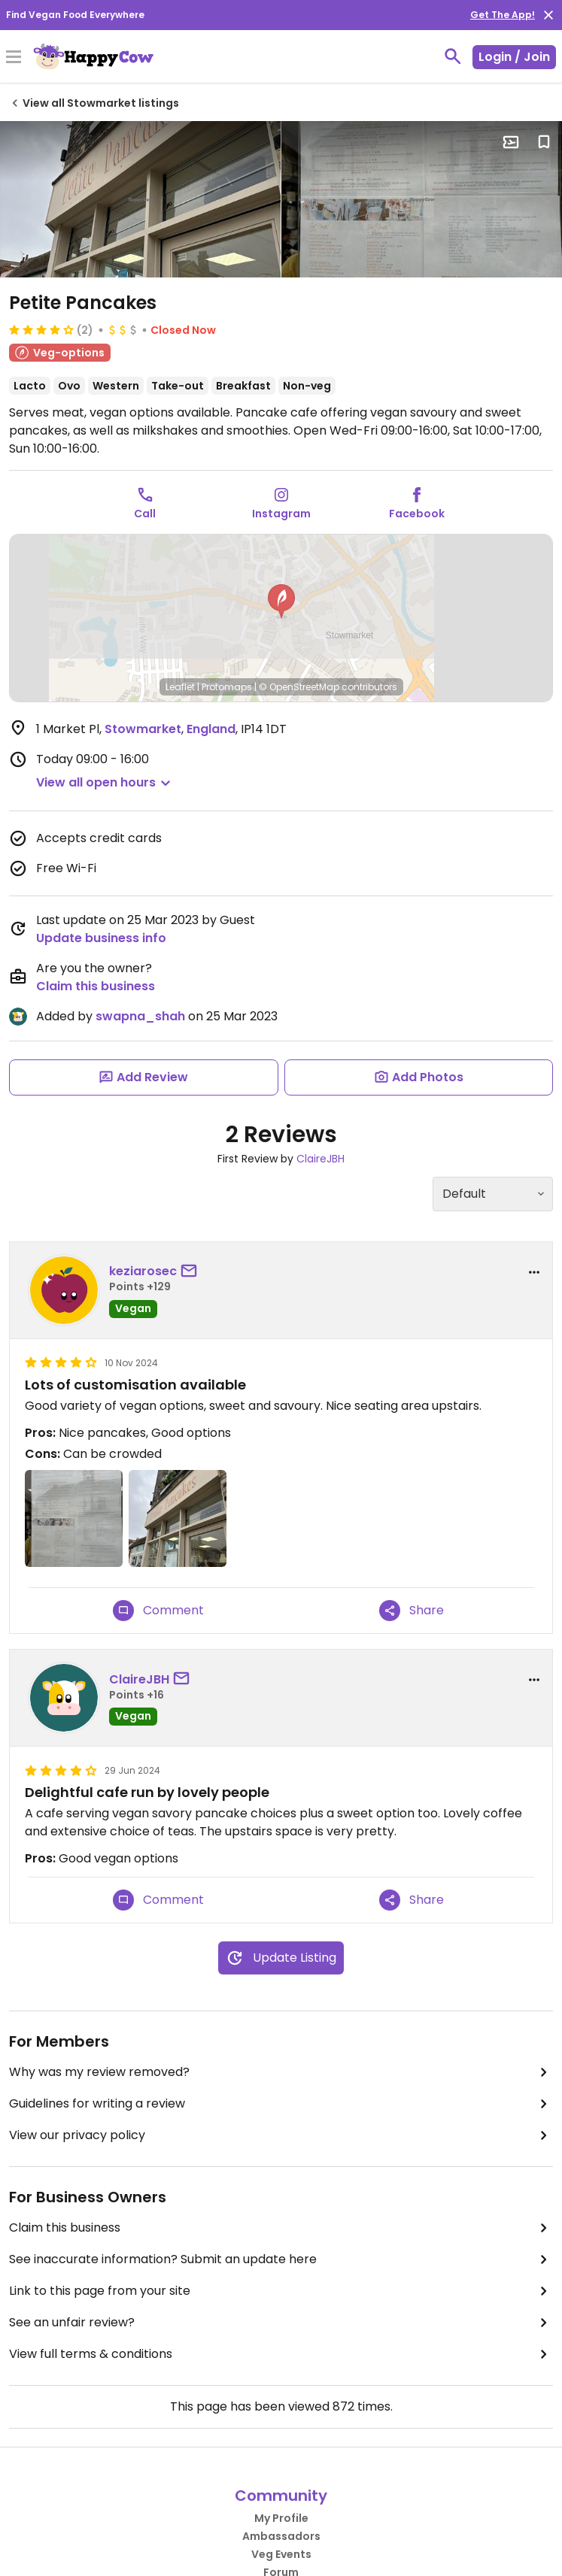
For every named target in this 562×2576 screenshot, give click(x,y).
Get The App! (502, 14)
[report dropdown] (534, 1272)
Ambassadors (281, 2536)
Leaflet (180, 686)
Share (411, 1610)
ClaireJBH (320, 1158)
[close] (548, 15)
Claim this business (95, 986)
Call (145, 513)
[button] (281, 601)
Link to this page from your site (281, 2291)
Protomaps (227, 686)
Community (281, 2495)
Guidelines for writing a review (281, 2104)
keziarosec (143, 1271)
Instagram (281, 513)
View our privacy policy (281, 2135)
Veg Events (281, 2554)
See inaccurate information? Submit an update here (281, 2259)
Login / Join (514, 56)
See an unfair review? (281, 2323)
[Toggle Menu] (13, 58)
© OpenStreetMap (299, 686)
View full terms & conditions (281, 2354)
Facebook (417, 513)
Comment (158, 1610)
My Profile (281, 2518)
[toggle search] (452, 56)
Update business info (101, 938)
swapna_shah (140, 1016)
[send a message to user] (192, 1271)
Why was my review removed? (281, 2072)
